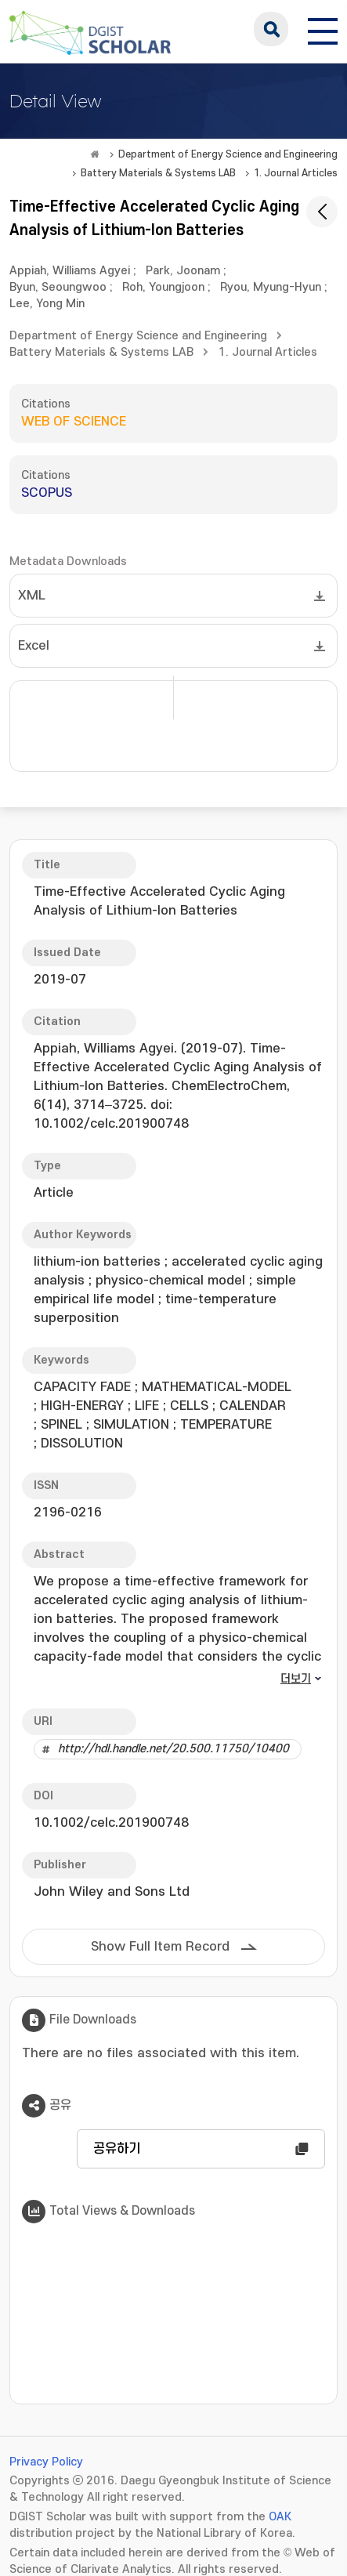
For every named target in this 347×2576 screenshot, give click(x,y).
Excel (33, 646)
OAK (280, 2516)
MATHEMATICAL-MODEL (216, 1387)
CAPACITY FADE (82, 1387)
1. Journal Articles (296, 173)
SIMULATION (131, 1425)
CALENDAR (252, 1406)
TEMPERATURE (226, 1425)
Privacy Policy (46, 2462)
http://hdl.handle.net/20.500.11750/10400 (173, 1748)
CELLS (189, 1406)
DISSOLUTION (82, 1444)
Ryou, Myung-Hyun (270, 287)
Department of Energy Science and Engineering (228, 154)
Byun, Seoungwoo (58, 287)
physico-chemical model (170, 1281)
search (271, 29)
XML (31, 596)
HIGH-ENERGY (82, 1406)
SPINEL (61, 1425)
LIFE (147, 1406)
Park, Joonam (183, 270)
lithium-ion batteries (97, 1262)
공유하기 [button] (116, 2149)
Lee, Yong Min (47, 303)
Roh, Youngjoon (163, 287)
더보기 (295, 1679)
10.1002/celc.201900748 (111, 1823)
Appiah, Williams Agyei (69, 270)
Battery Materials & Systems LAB (158, 173)
